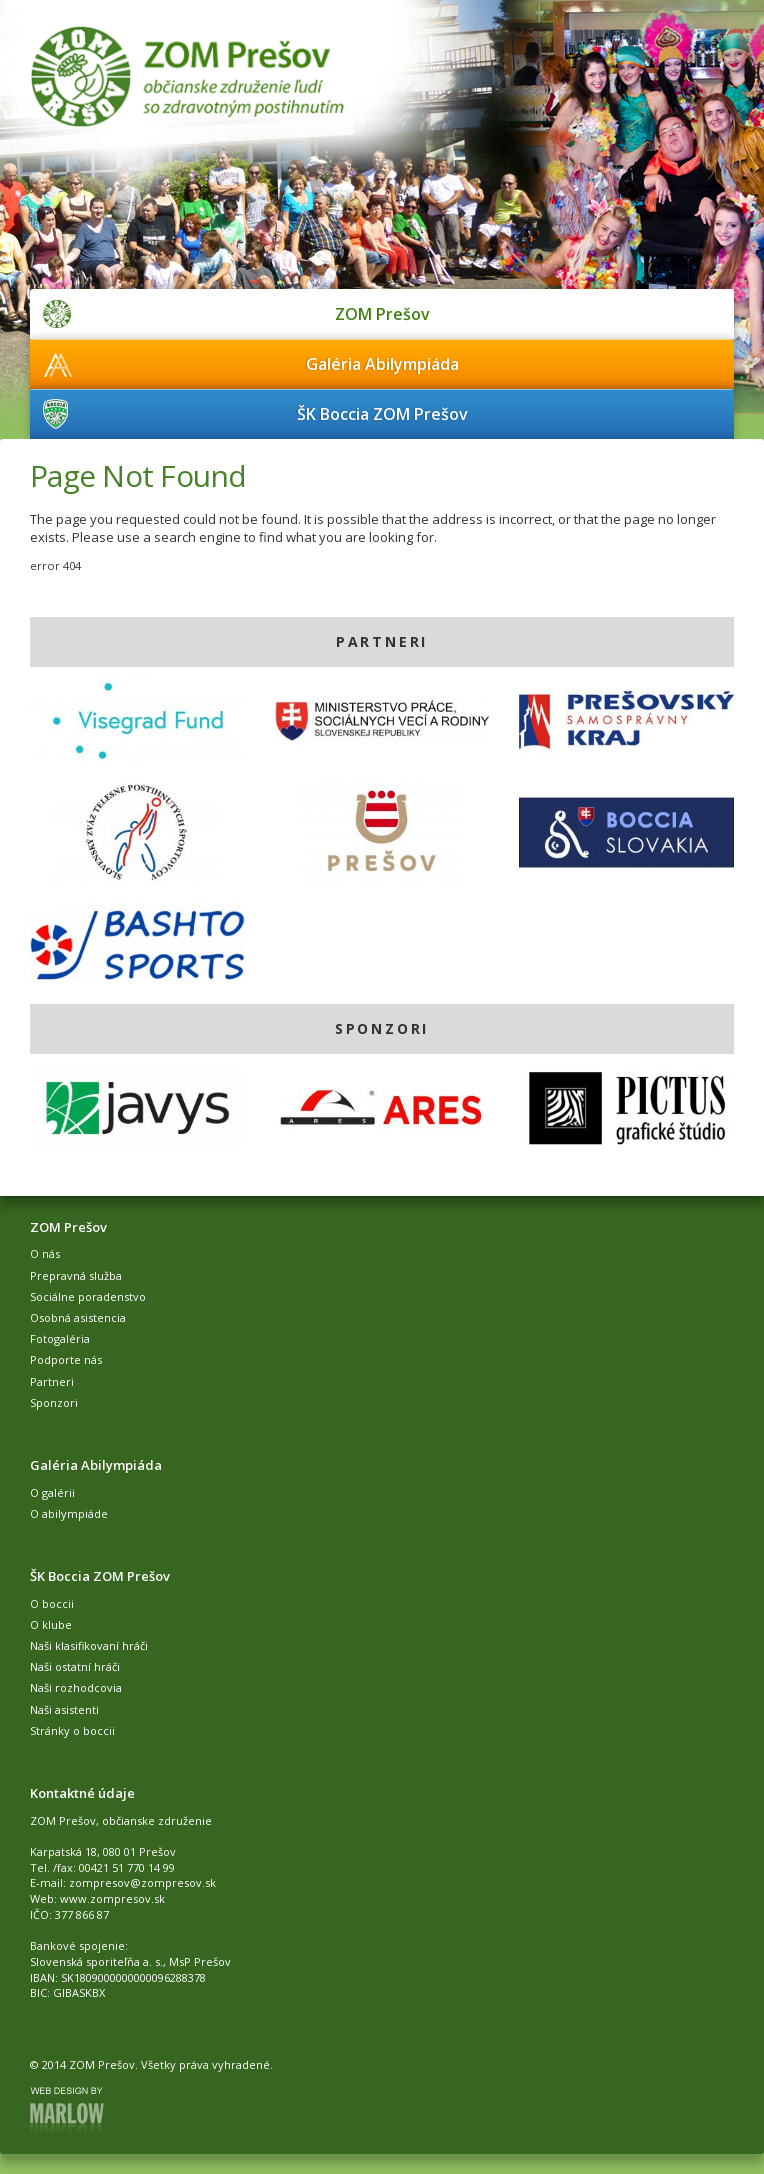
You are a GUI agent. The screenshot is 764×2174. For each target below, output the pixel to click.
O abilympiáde (69, 1513)
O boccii (52, 1603)
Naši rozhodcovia (76, 1687)
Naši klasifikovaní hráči (89, 1645)
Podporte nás (66, 1359)
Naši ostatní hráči (75, 1666)
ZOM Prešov (382, 314)
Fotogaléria (60, 1338)
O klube (51, 1624)
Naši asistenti (64, 1709)
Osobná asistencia (78, 1317)
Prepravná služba (76, 1275)
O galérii (52, 1492)
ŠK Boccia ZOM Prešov (382, 414)
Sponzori (54, 1402)
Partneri (52, 1381)
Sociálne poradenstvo (88, 1296)
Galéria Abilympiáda (382, 364)
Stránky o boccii (72, 1730)
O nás (45, 1253)
